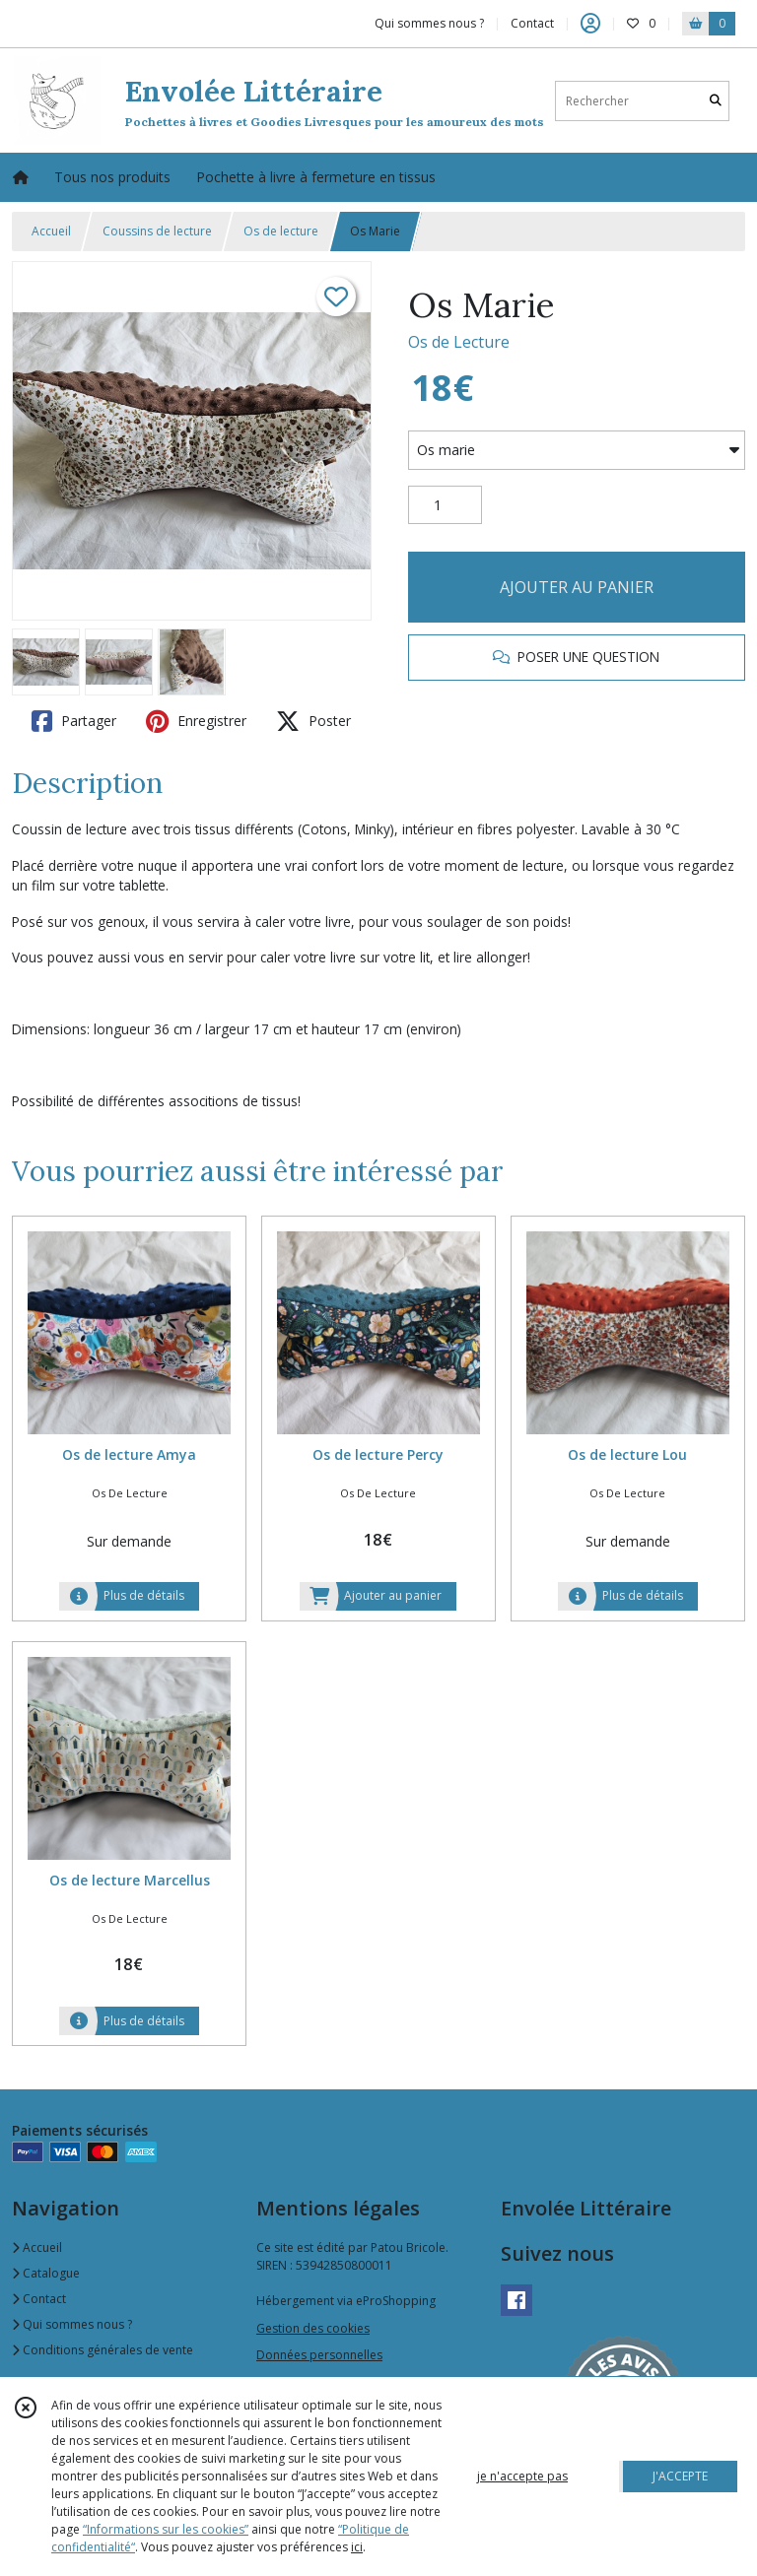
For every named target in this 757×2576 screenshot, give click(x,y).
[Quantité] (445, 505)
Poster (313, 721)
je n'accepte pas (522, 2476)
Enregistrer (196, 721)
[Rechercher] (715, 101)
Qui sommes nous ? (72, 2324)
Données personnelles (319, 2354)
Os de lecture (280, 231)
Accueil (51, 231)
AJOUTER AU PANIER (577, 587)
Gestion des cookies (313, 2328)
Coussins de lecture (157, 231)
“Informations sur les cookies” (165, 2529)
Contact (532, 23)
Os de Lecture (459, 342)
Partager (74, 721)
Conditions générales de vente (102, 2350)
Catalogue (46, 2273)
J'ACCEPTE (680, 2476)
